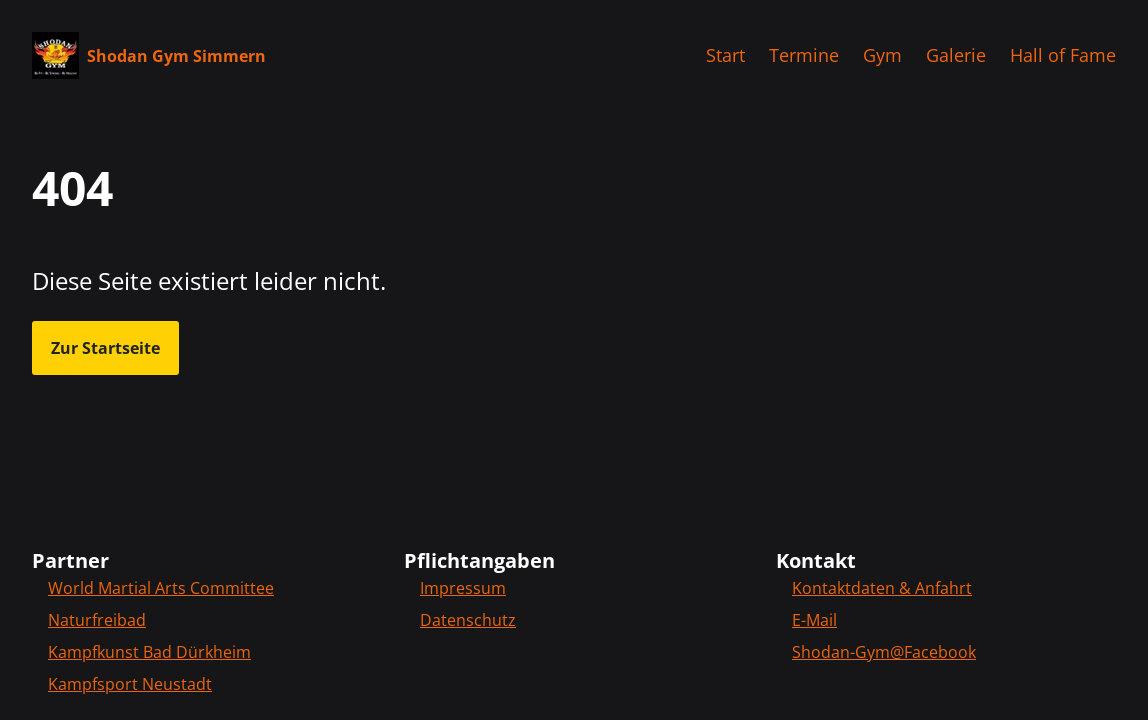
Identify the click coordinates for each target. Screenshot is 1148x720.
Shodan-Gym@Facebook (884, 652)
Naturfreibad (97, 620)
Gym (882, 55)
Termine (804, 55)
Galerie (956, 55)
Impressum (463, 588)
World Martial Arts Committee (161, 588)
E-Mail (814, 620)
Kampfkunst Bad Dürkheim (149, 652)
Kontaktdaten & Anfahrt (882, 588)
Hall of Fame (1063, 55)
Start (725, 55)
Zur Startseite (105, 348)
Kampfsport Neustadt (130, 684)
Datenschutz (468, 620)
